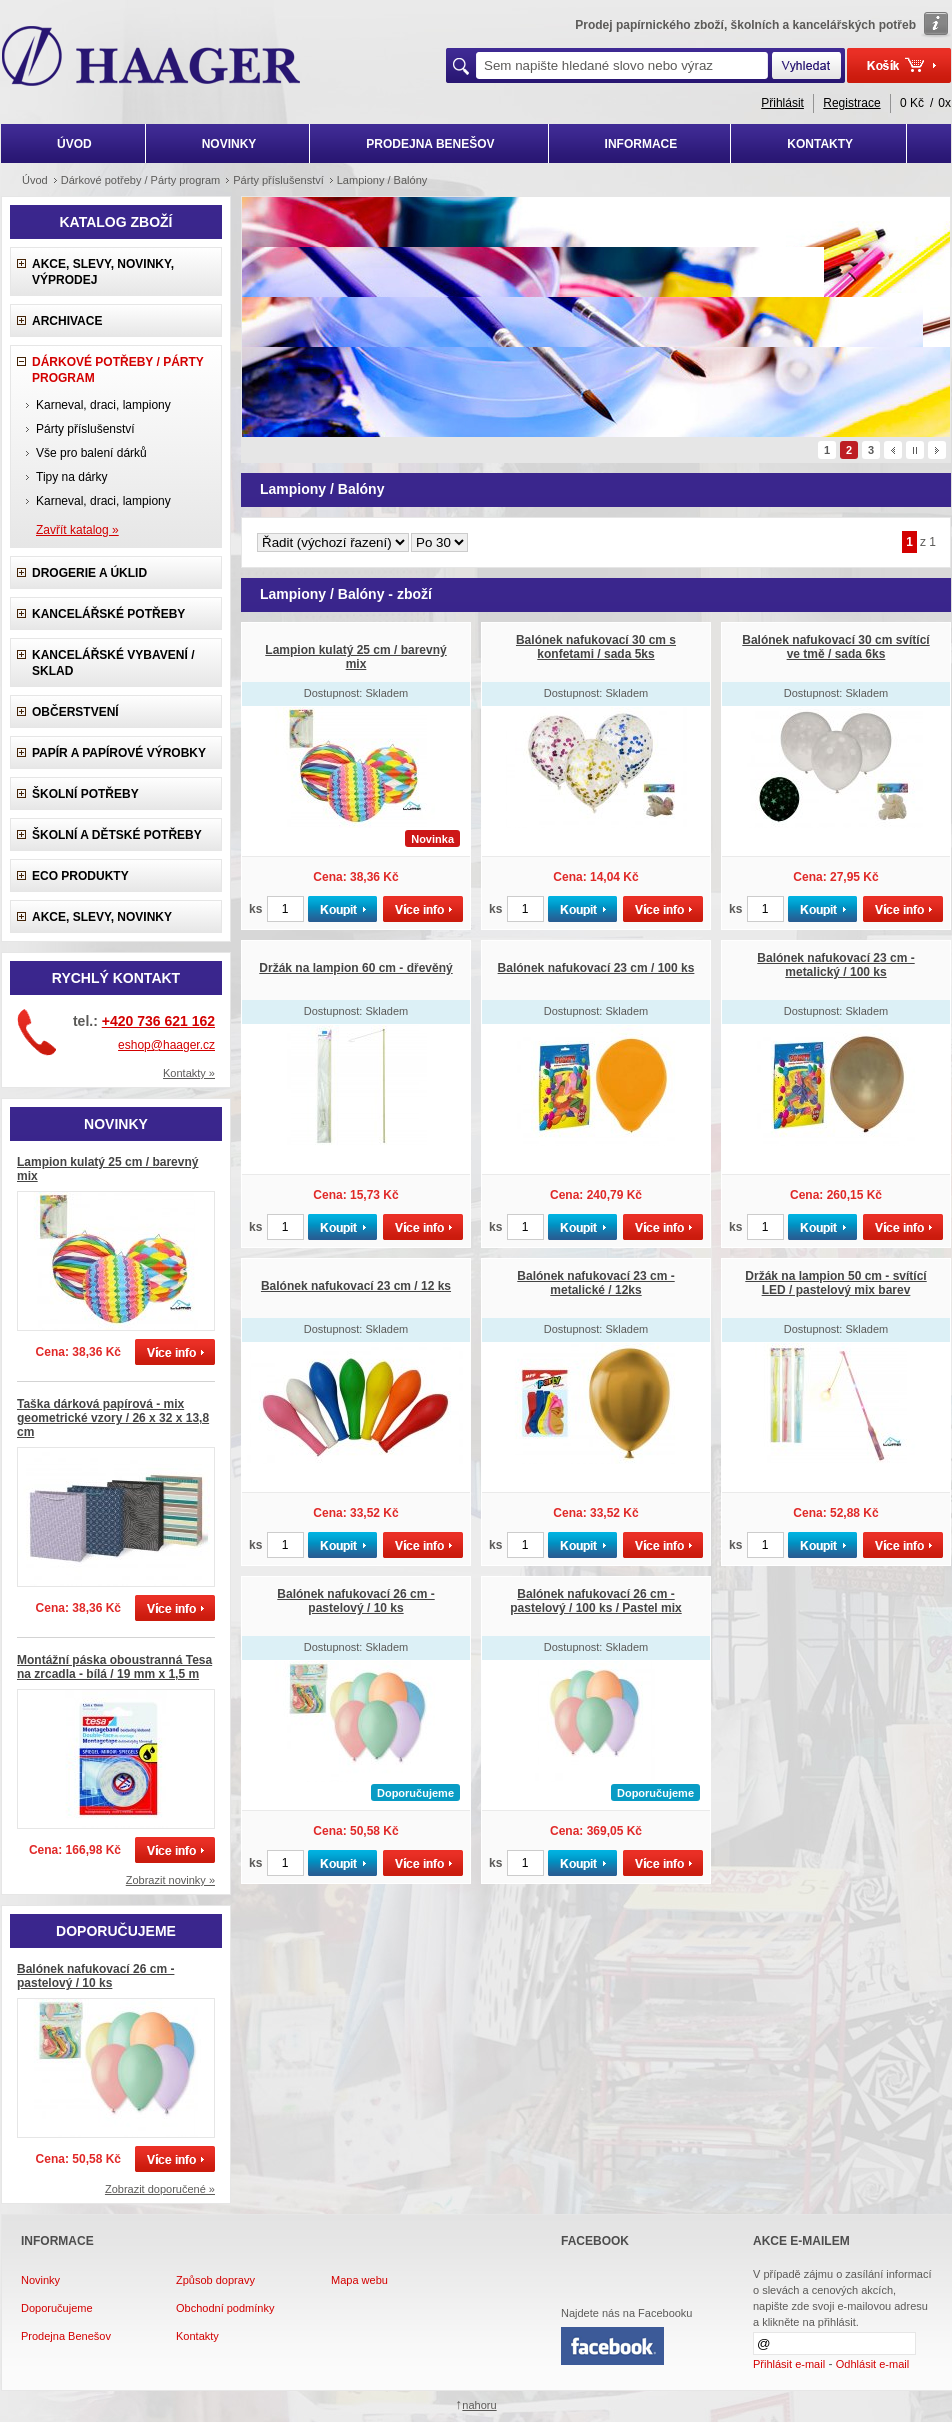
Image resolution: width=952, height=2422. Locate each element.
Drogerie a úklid (89, 573)
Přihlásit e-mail (789, 2364)
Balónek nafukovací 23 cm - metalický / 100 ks (835, 965)
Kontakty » (189, 1073)
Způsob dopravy (215, 2280)
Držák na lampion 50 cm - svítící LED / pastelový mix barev (835, 1283)
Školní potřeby (85, 794)
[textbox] (622, 65)
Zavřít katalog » (77, 530)
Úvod (35, 180)
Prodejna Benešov (66, 2336)
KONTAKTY (820, 144)
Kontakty (197, 2336)
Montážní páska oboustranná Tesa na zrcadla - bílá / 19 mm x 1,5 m (114, 1667)
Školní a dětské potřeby (117, 835)
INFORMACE (641, 144)
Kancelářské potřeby (108, 614)
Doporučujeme (57, 2308)
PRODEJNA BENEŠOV (430, 144)
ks (255, 909)
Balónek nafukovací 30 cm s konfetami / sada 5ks (596, 647)
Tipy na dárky (72, 477)
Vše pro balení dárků (91, 453)
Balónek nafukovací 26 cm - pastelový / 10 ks (95, 1976)
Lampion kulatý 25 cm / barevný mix (355, 657)
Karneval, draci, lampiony (103, 405)
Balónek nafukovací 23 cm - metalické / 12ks (595, 1283)
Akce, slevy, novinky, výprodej (103, 272)
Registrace (851, 103)
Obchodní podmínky (225, 2308)
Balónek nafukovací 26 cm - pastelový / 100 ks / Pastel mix (595, 1601)
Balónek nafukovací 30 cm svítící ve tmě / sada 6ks (835, 647)
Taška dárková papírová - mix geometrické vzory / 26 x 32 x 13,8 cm (113, 1418)
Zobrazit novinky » (170, 1880)
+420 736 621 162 (158, 1021)
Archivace (67, 321)
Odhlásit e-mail (872, 2364)
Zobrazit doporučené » (160, 2189)
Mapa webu (359, 2280)
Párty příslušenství (85, 429)
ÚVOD (74, 144)
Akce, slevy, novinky (102, 917)
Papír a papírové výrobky (119, 753)
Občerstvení (75, 712)
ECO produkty (80, 876)
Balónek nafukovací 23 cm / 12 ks (356, 1286)
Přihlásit (782, 103)
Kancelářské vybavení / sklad (113, 663)
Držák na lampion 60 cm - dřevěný (355, 968)
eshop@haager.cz (166, 1045)
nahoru (479, 2405)
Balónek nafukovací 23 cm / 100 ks (596, 968)
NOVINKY (229, 144)
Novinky (40, 2280)
